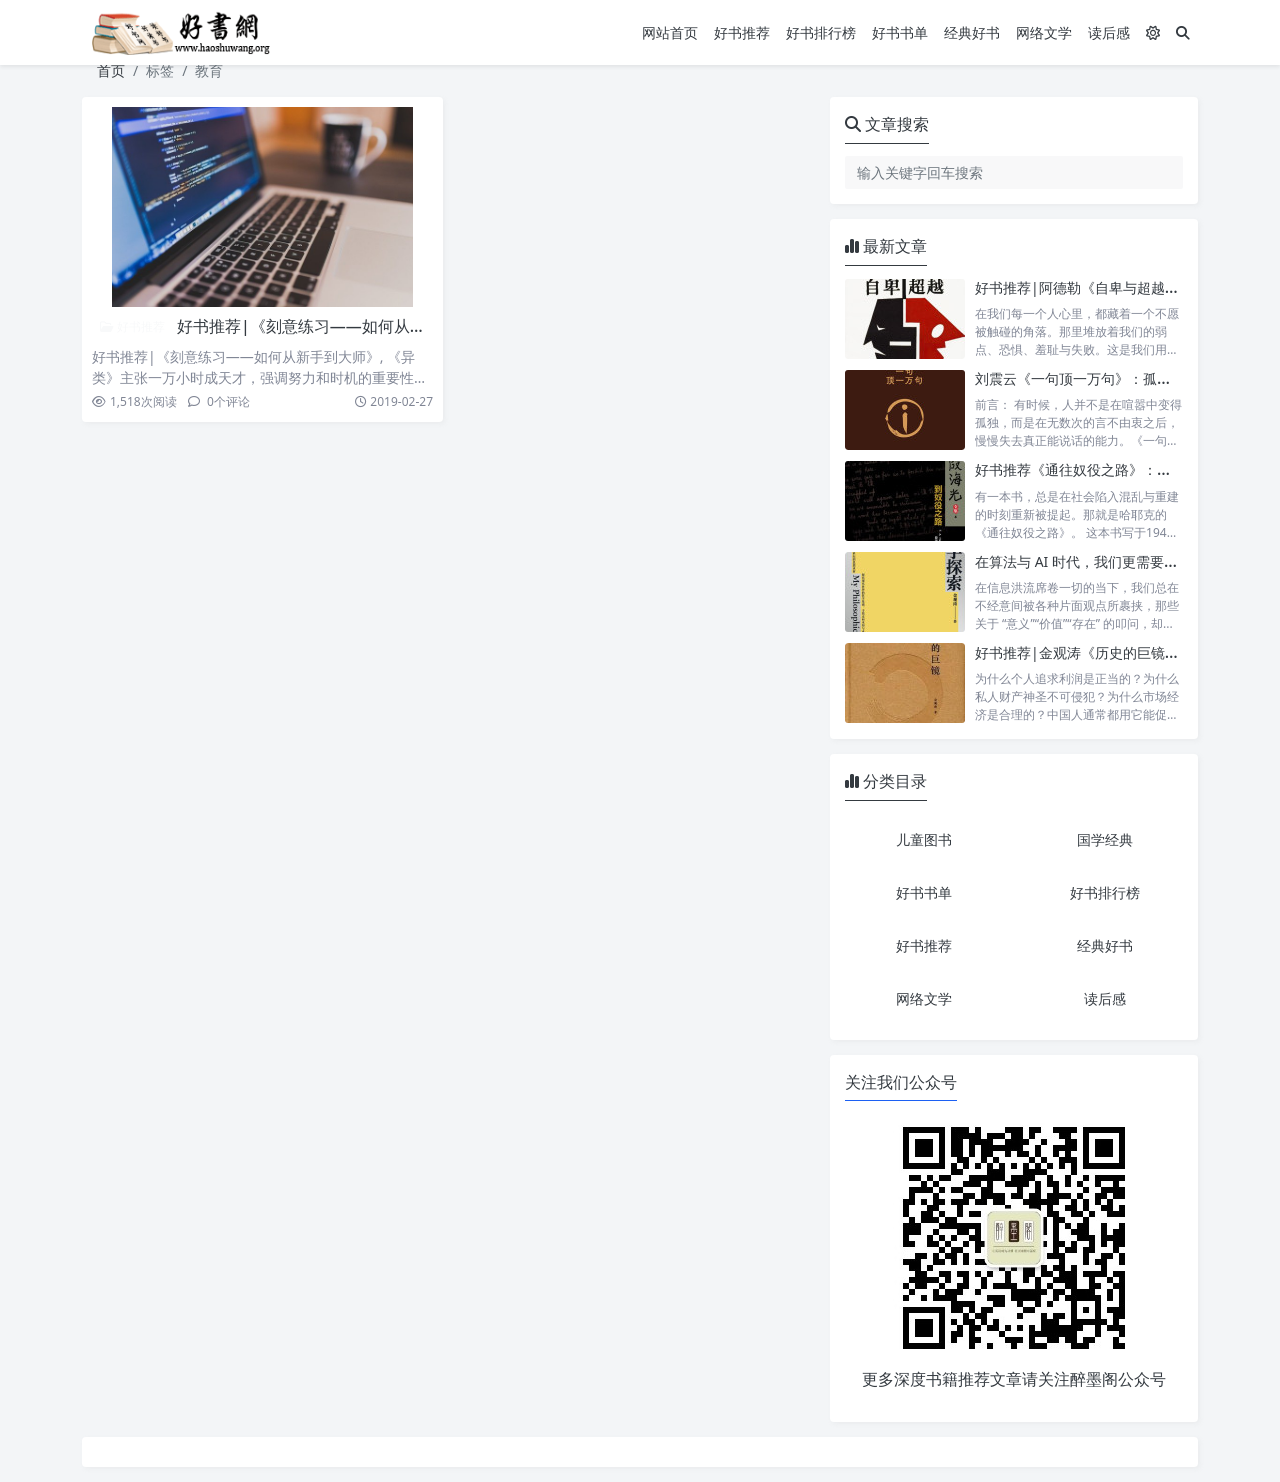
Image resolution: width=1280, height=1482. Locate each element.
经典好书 (972, 32)
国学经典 (1105, 839)
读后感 (1109, 32)
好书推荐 (742, 32)
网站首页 (670, 32)
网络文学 (1044, 32)
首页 (111, 70)
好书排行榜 (821, 32)
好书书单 (900, 32)
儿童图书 (924, 839)
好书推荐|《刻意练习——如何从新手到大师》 (341, 326)
